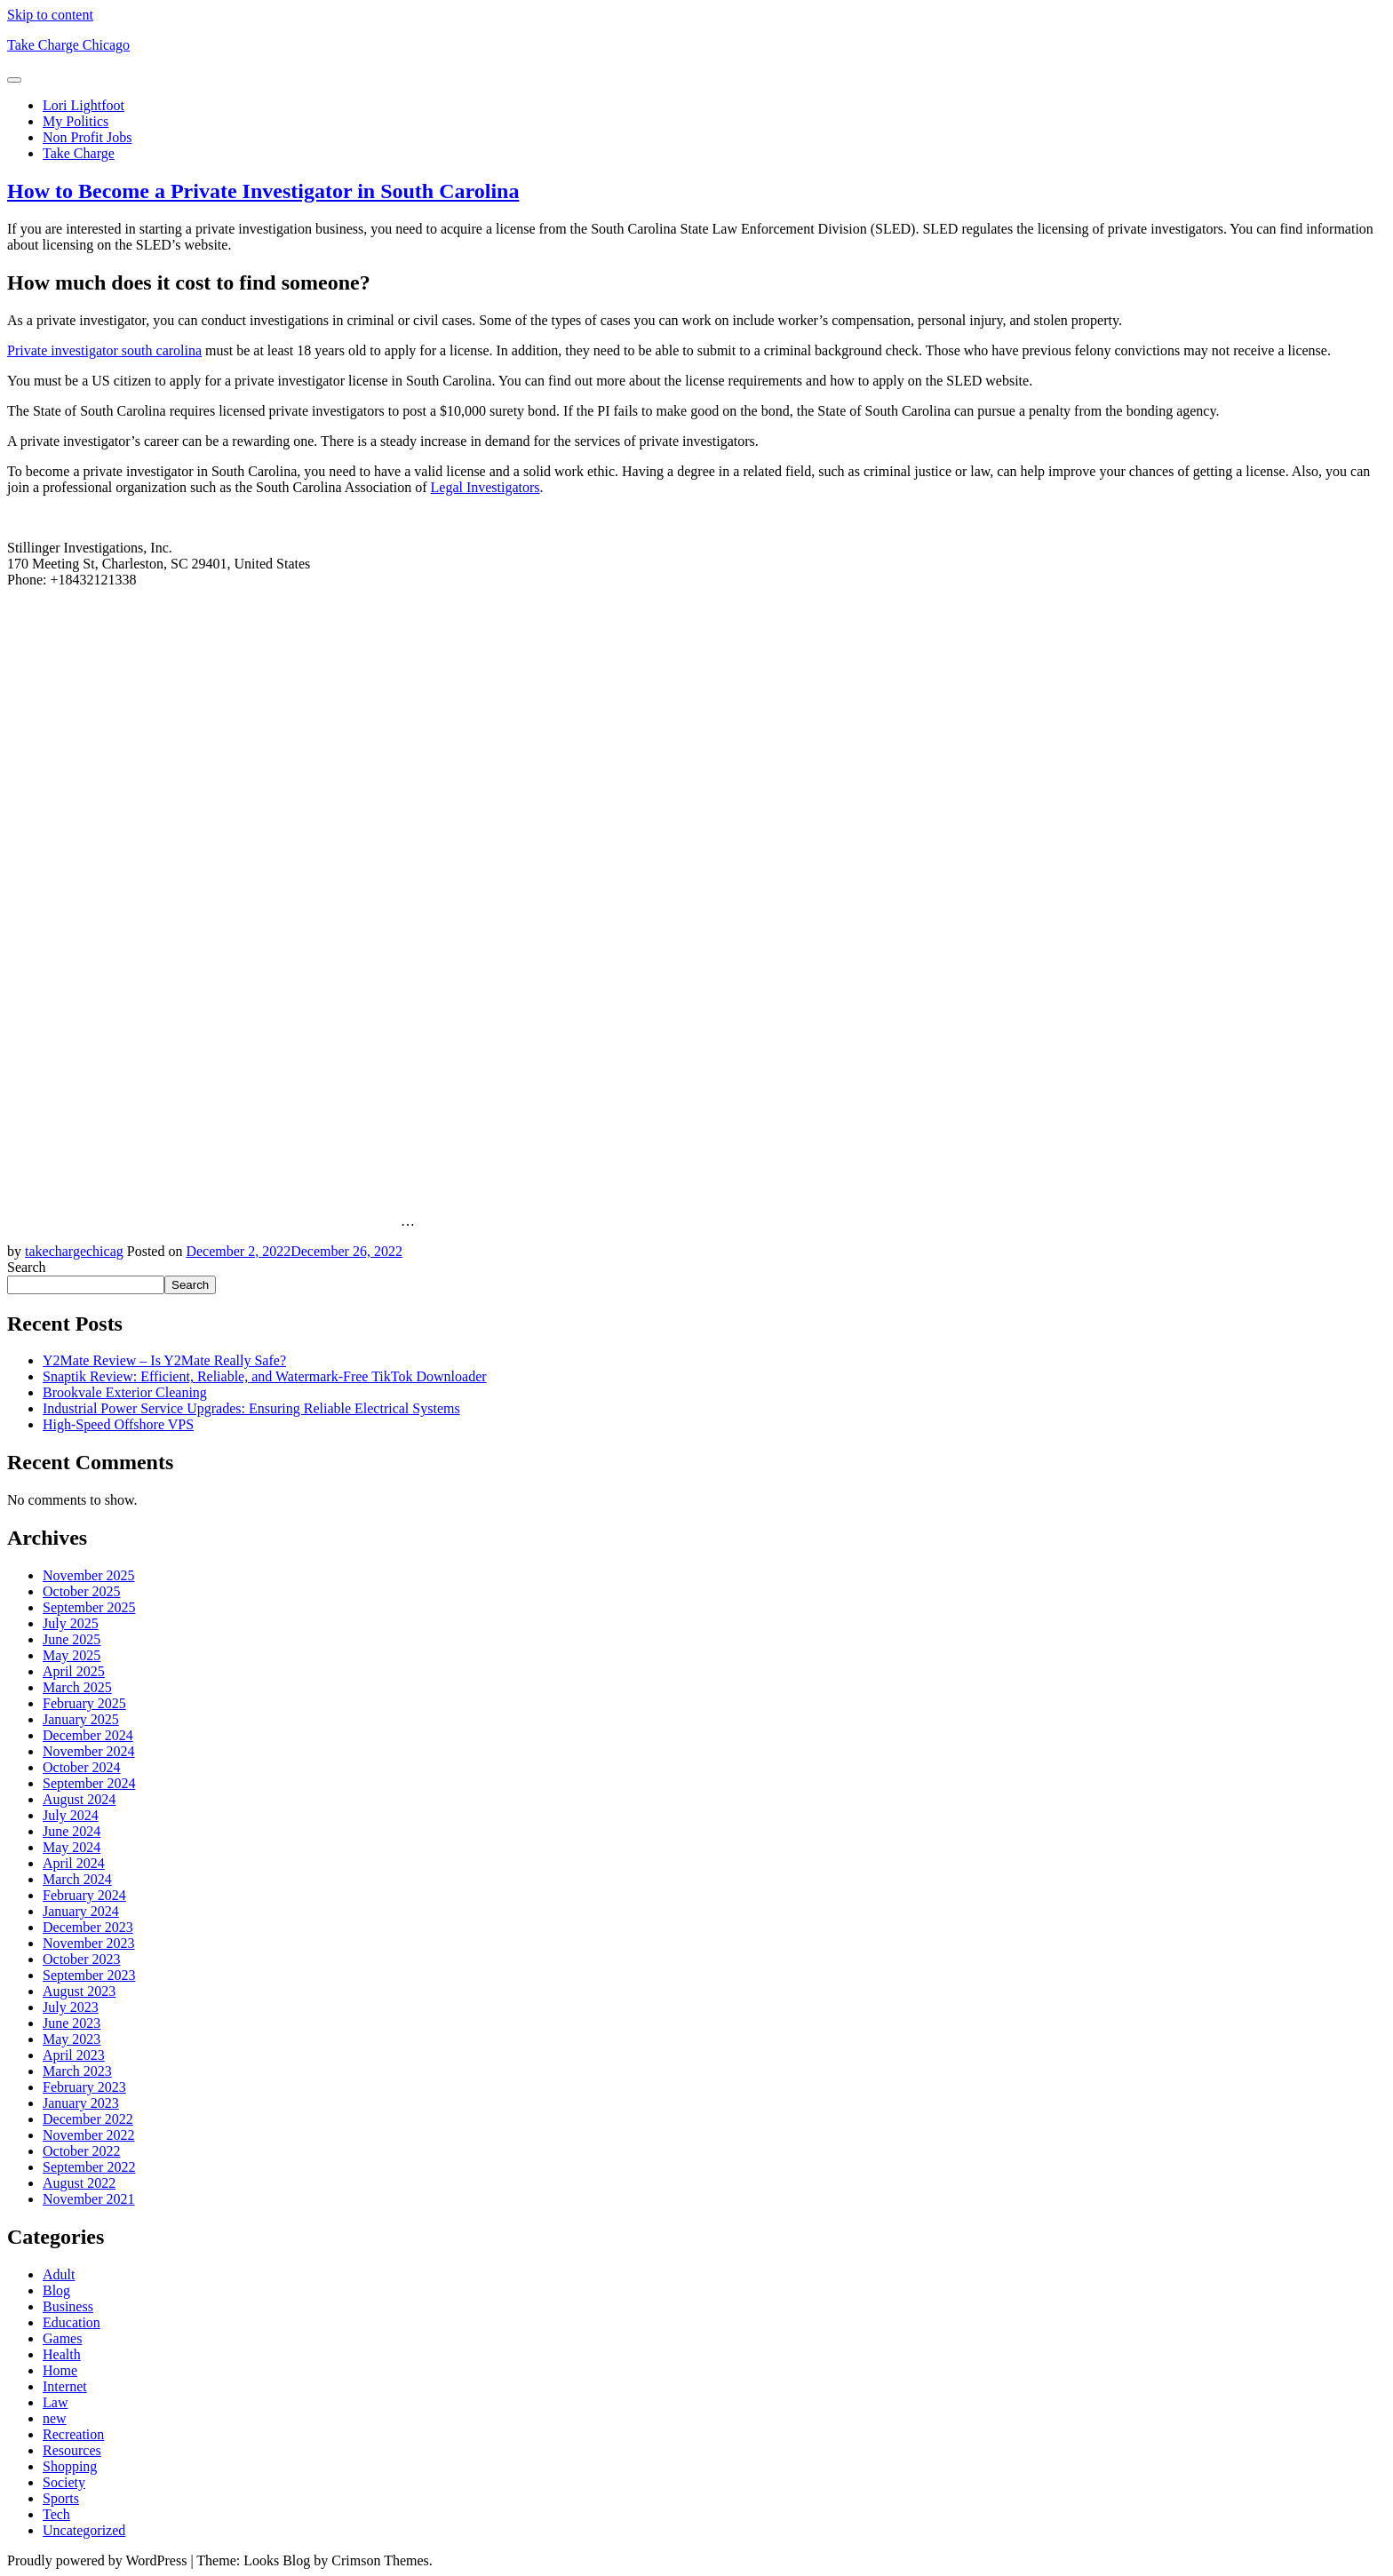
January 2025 (81, 1719)
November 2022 (89, 2135)
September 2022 (89, 2166)
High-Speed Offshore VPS (118, 1424)
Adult (59, 2274)
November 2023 (89, 1943)
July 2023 (71, 2007)
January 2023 (81, 2103)
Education (71, 2322)
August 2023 (79, 1991)
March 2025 (77, 1687)
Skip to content (50, 14)
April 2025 (74, 1671)
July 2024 (71, 1815)
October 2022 (82, 2151)
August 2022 (79, 2182)
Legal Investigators (485, 487)
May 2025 (71, 1655)
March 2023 (77, 2071)
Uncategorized (84, 2530)
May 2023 (71, 2039)
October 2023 (82, 1959)
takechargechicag (74, 1251)
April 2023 (74, 2055)
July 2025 (71, 1623)
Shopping (70, 2466)
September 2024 (89, 1783)
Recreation (73, 2434)
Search (26, 1267)
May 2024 (71, 1847)
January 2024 (81, 1911)
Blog (56, 2290)
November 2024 (89, 1751)
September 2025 (89, 1607)
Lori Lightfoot (83, 105)
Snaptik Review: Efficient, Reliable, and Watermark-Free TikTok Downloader (265, 1376)
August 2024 (79, 1799)
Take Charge (79, 153)
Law (55, 2402)
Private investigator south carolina (104, 350)
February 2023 (84, 2087)
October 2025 (82, 1591)
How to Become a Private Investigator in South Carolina (263, 191)
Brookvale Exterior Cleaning (125, 1392)
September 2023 (89, 1975)
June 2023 (71, 2023)
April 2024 (74, 1863)
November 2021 (89, 2198)
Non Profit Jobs (87, 137)
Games (62, 2338)
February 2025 (84, 1703)
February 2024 (84, 1895)
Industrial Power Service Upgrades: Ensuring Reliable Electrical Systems (251, 1408)
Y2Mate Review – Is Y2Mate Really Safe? (164, 1360)
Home (60, 2370)
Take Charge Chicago (68, 44)
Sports (61, 2498)
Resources (72, 2450)
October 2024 (82, 1767)
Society (64, 2482)
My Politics (75, 121)
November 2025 (89, 1575)
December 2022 (88, 2119)
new (55, 2418)
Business (68, 2306)
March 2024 (77, 1879)
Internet (65, 2386)
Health (62, 2354)
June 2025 (71, 1639)
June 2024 (71, 1831)
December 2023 (88, 1927)
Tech (56, 2514)
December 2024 (88, 1735)
